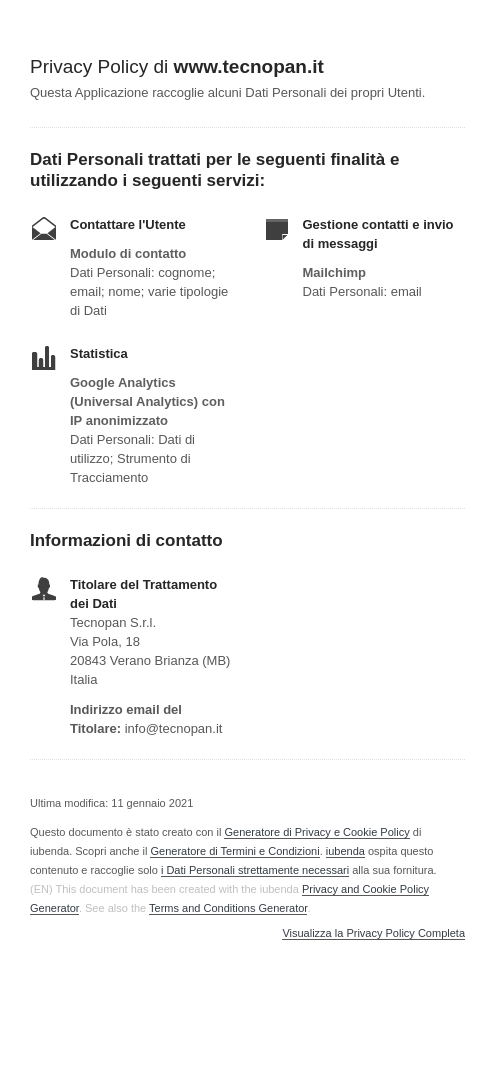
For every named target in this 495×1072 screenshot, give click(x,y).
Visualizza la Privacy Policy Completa (373, 933)
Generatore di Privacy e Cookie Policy (316, 832)
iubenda (345, 851)
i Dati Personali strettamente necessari (255, 870)
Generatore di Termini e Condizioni (234, 851)
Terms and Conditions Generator (228, 908)
